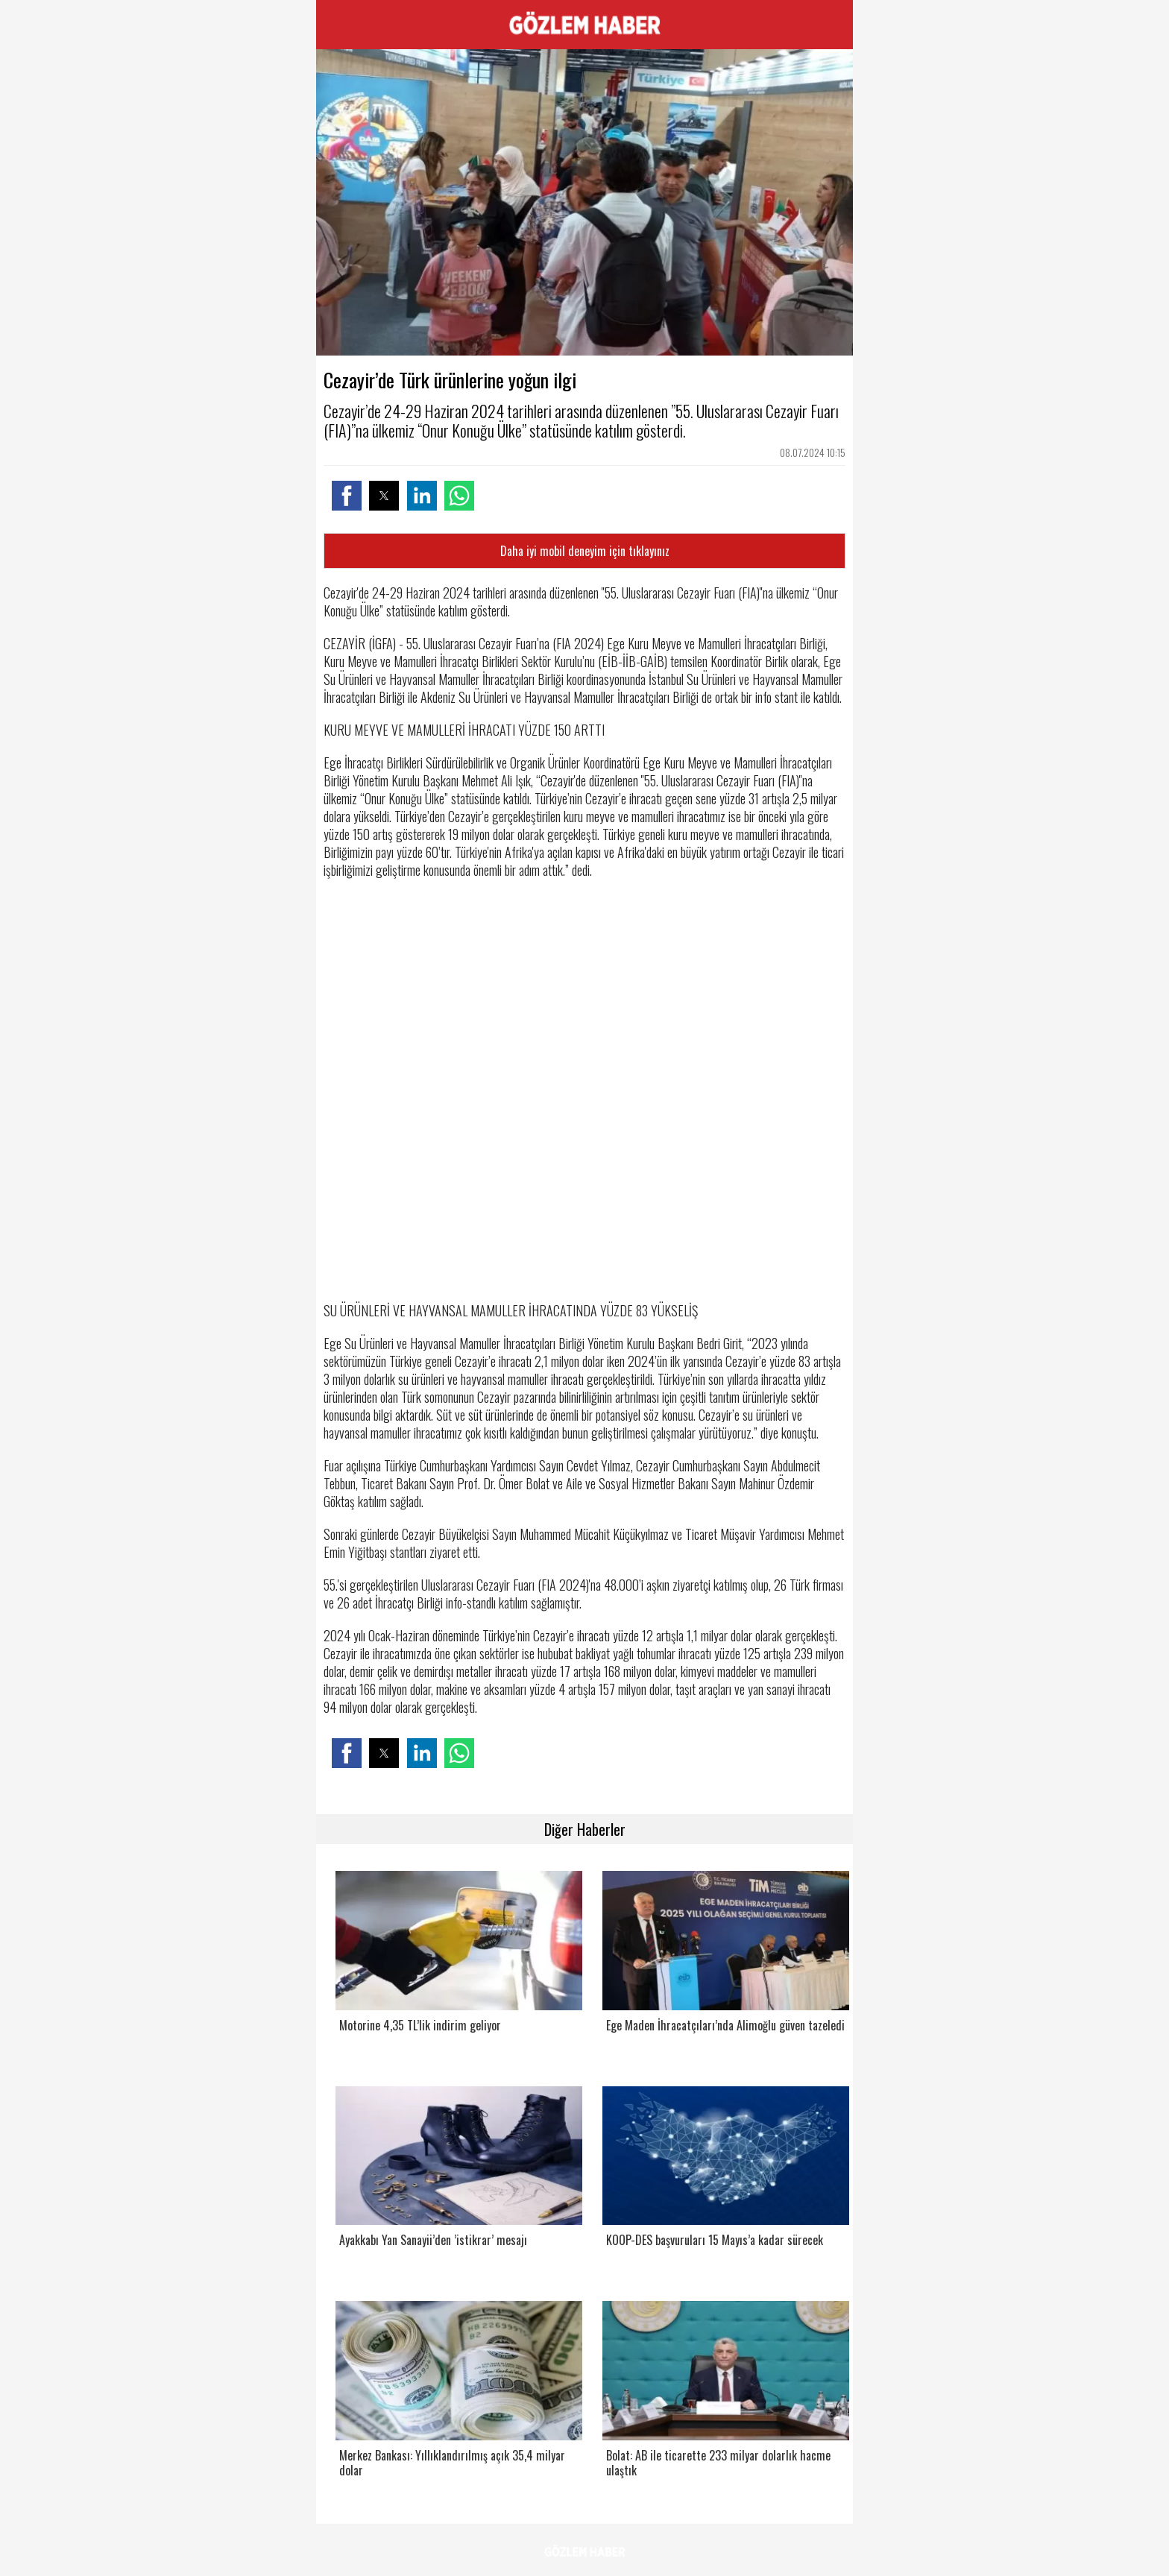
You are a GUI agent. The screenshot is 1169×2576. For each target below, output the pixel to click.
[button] (347, 496)
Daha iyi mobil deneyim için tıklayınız (584, 551)
